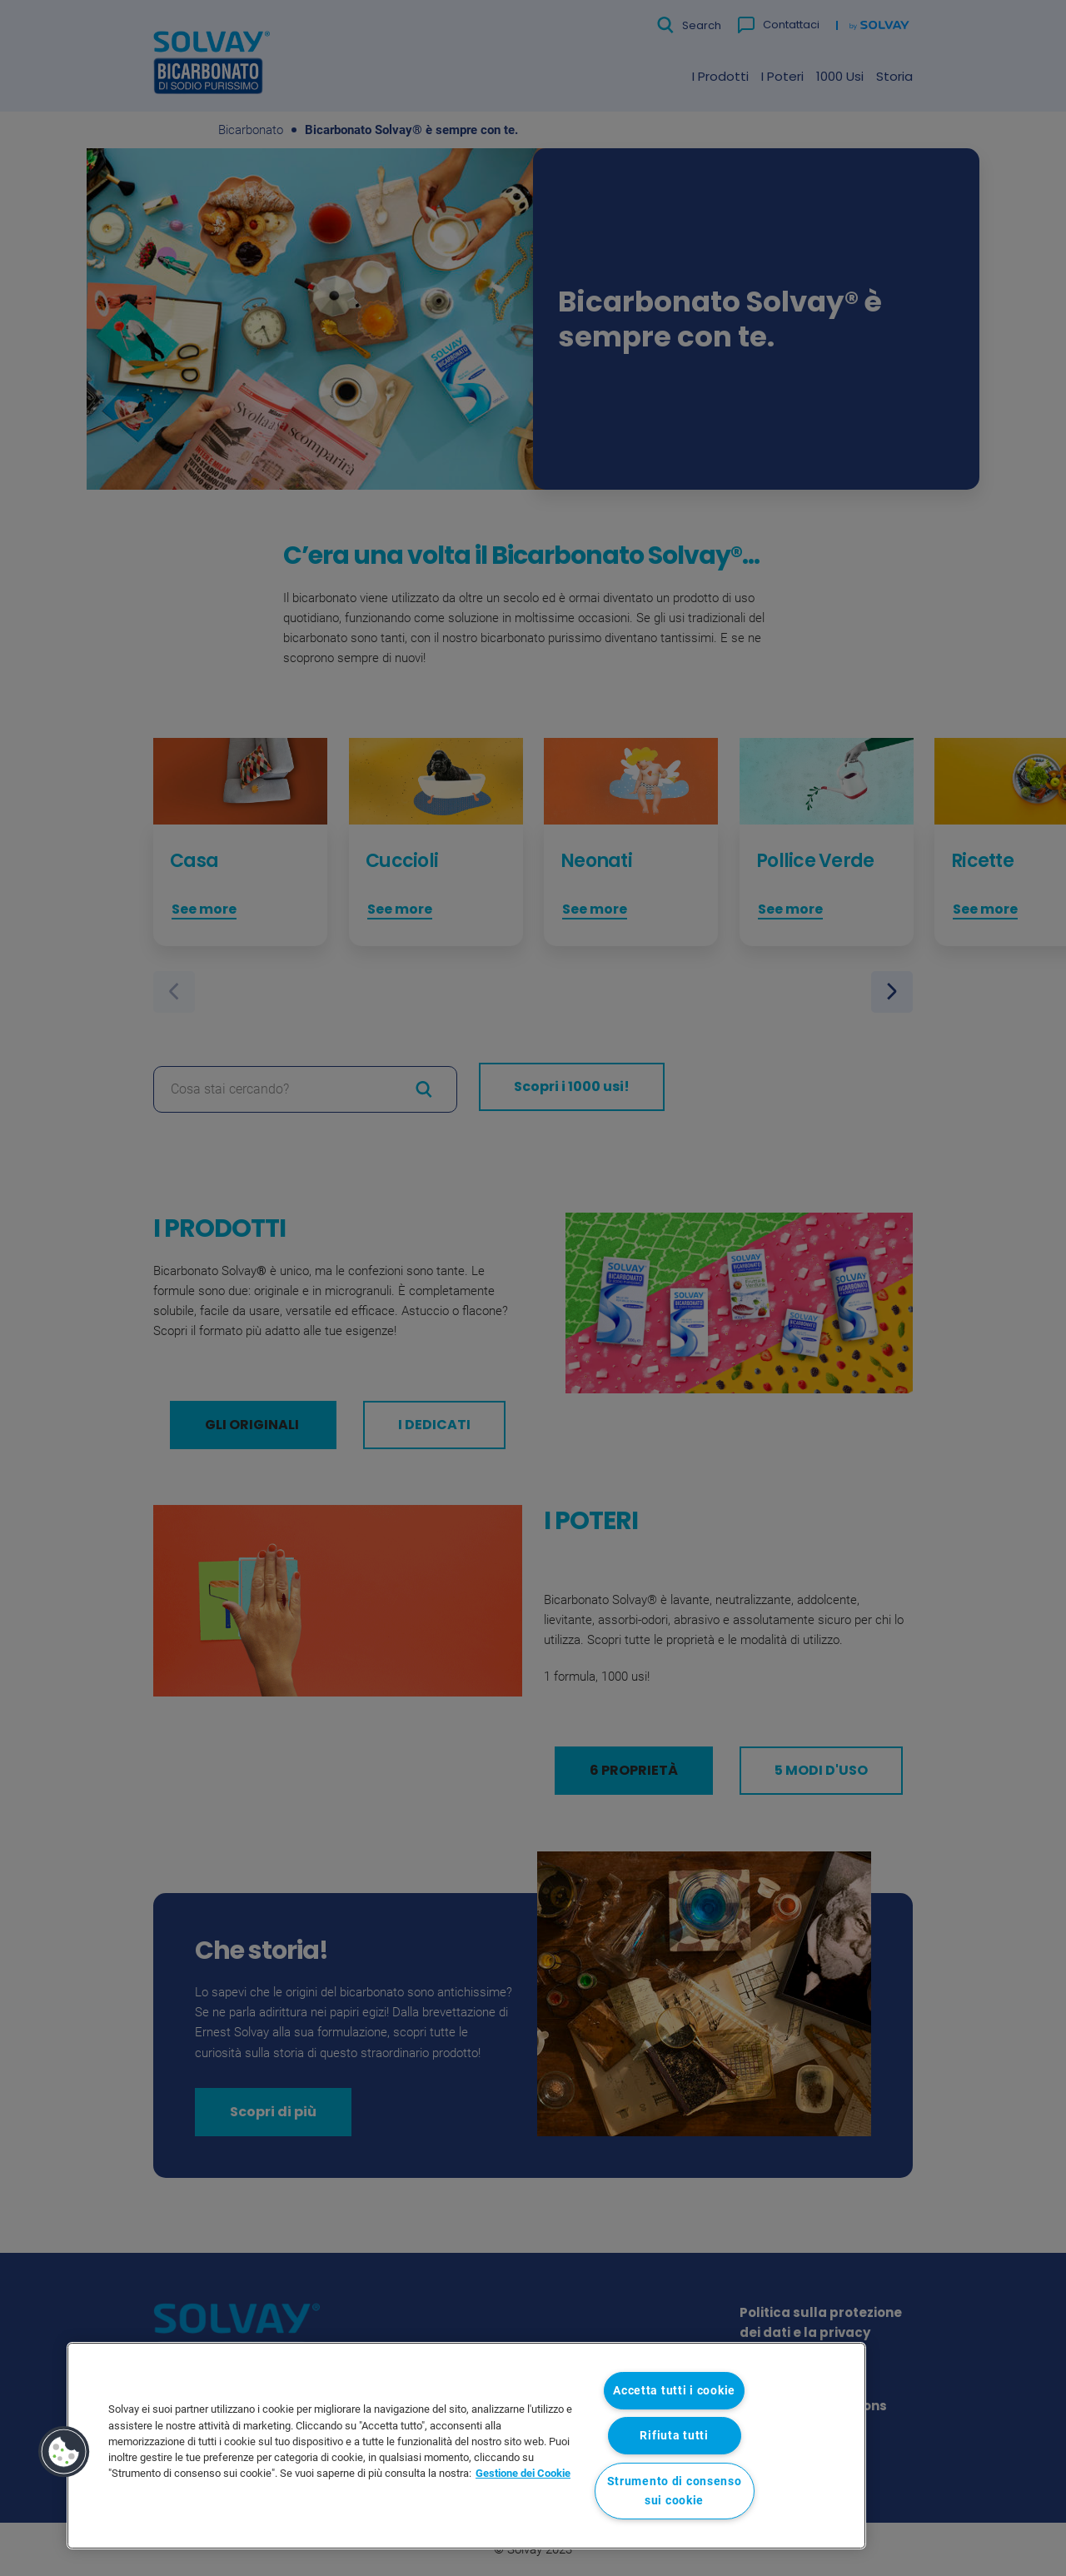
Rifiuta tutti (674, 2436)
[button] (64, 2452)
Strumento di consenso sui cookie (674, 2491)
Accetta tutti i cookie (674, 2391)
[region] (466, 2445)
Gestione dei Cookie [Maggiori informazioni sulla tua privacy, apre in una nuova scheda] (523, 2473)
